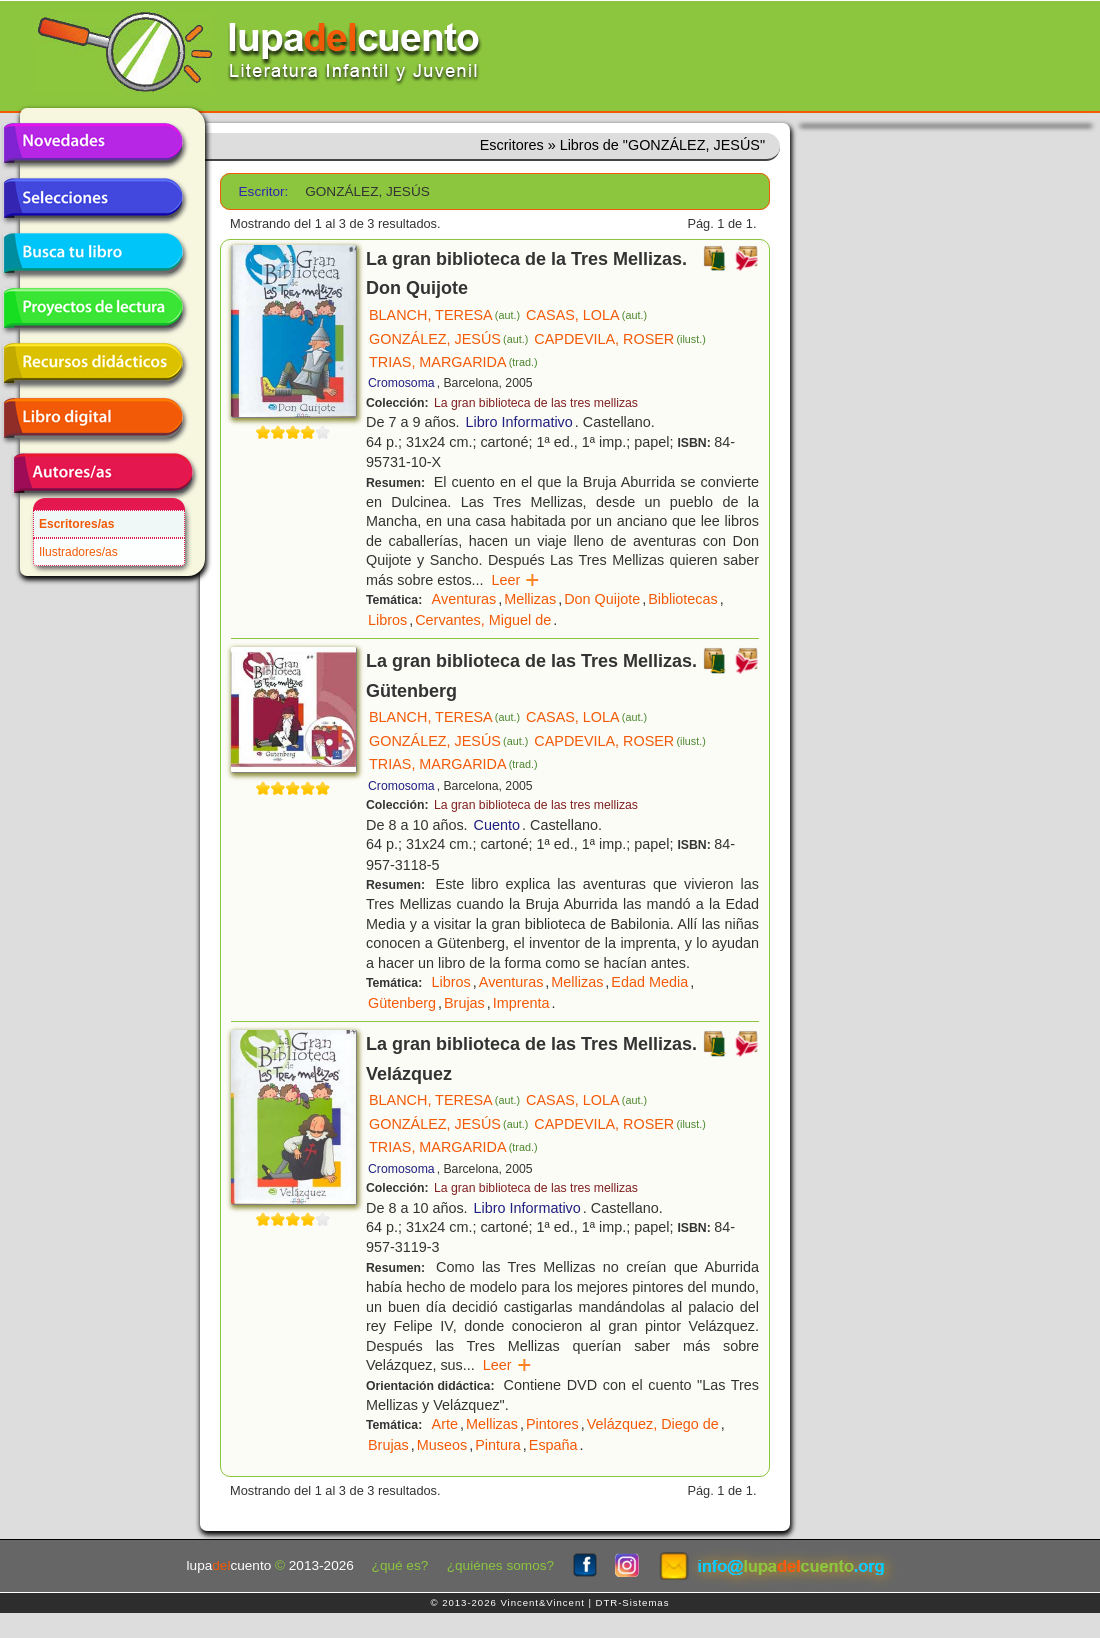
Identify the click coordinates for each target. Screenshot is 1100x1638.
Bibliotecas (683, 599)
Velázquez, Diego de (653, 1424)
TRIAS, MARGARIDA (453, 362)
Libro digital (93, 418)
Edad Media (649, 982)
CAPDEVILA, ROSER (620, 339)
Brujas (464, 1003)
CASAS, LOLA (586, 315)
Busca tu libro (93, 253)
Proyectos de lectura (93, 308)
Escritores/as (76, 524)
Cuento (497, 825)
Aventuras (464, 599)
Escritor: (264, 191)
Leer (516, 580)
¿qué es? (400, 1565)
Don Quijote (602, 599)
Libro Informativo (519, 422)
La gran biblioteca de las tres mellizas (536, 403)
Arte (445, 1424)
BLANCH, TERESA (444, 315)
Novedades (93, 143)
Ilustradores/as (78, 552)
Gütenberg (402, 1003)
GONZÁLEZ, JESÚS (448, 339)
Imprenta (521, 1003)
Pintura (498, 1445)
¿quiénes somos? (500, 1565)
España (553, 1445)
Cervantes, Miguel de (483, 620)
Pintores (552, 1424)
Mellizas (530, 599)
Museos (442, 1445)
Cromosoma (401, 383)
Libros (387, 620)
